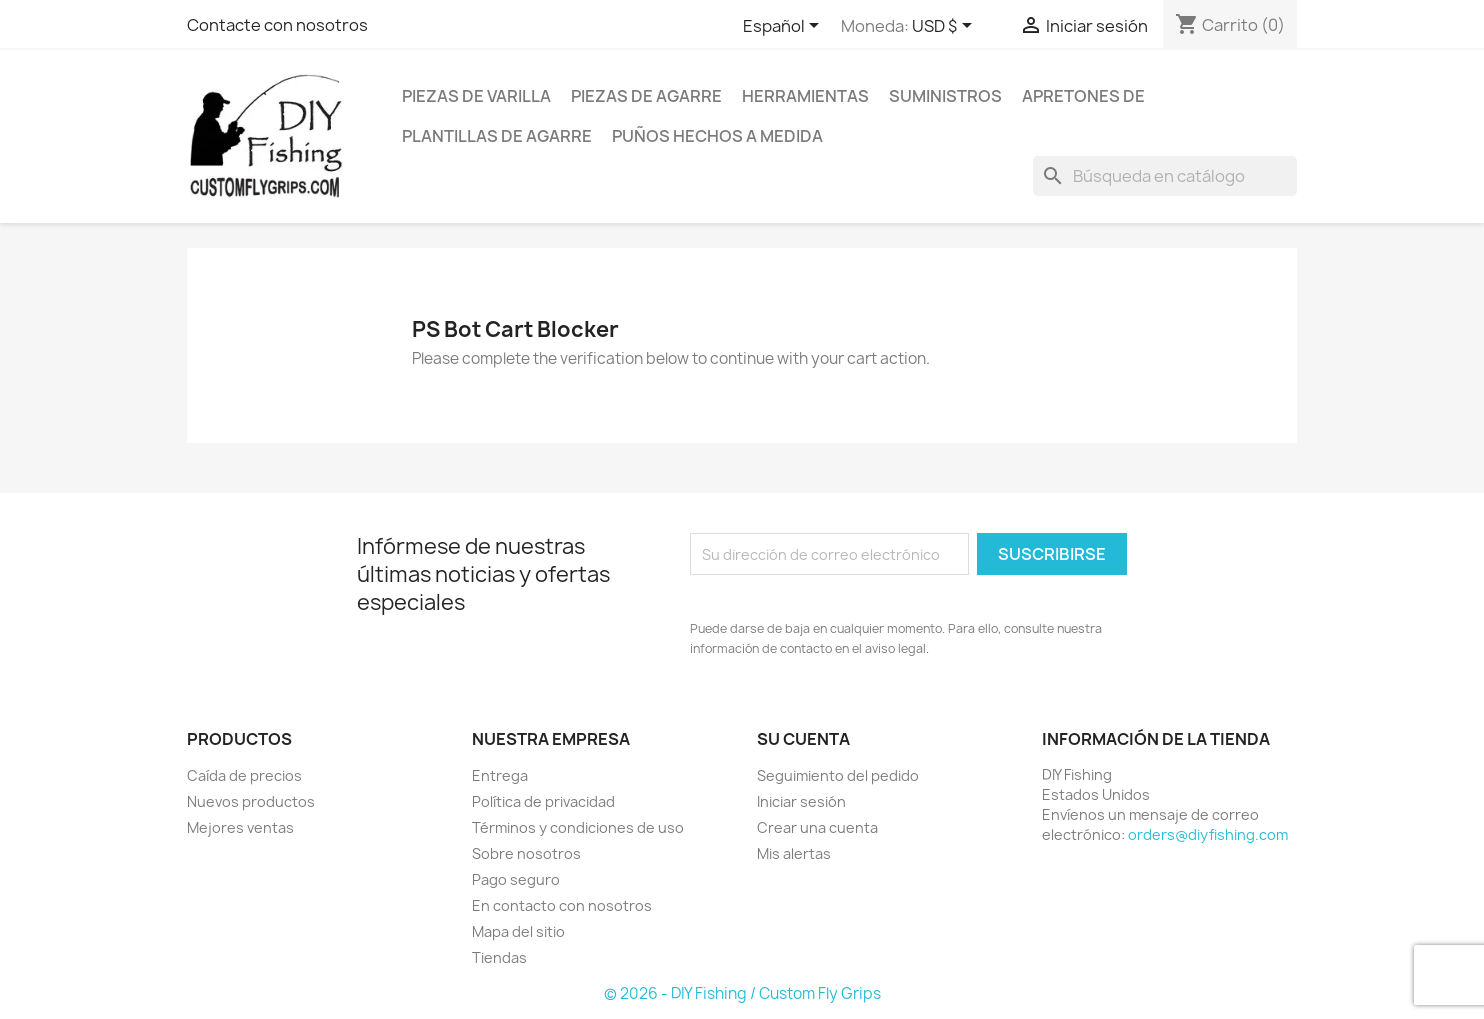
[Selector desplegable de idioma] (784, 27)
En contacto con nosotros (562, 904)
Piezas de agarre (646, 96)
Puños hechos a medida (717, 136)
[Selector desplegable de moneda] (945, 27)
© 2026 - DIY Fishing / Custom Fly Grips (742, 992)
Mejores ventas (240, 826)
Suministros (945, 96)
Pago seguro (516, 878)
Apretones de (1083, 96)
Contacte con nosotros (277, 25)
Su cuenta (803, 739)
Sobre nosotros (526, 852)
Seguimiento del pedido (838, 774)
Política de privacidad (543, 800)
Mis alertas (794, 852)
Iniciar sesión (801, 800)
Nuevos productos (251, 800)
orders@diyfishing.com (1208, 833)
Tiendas (499, 956)
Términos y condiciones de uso (578, 826)
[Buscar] (1165, 176)
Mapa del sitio (518, 930)
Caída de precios (244, 774)
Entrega (500, 774)
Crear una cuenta (817, 826)
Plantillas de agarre (497, 136)
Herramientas (805, 96)
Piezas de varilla (476, 96)
